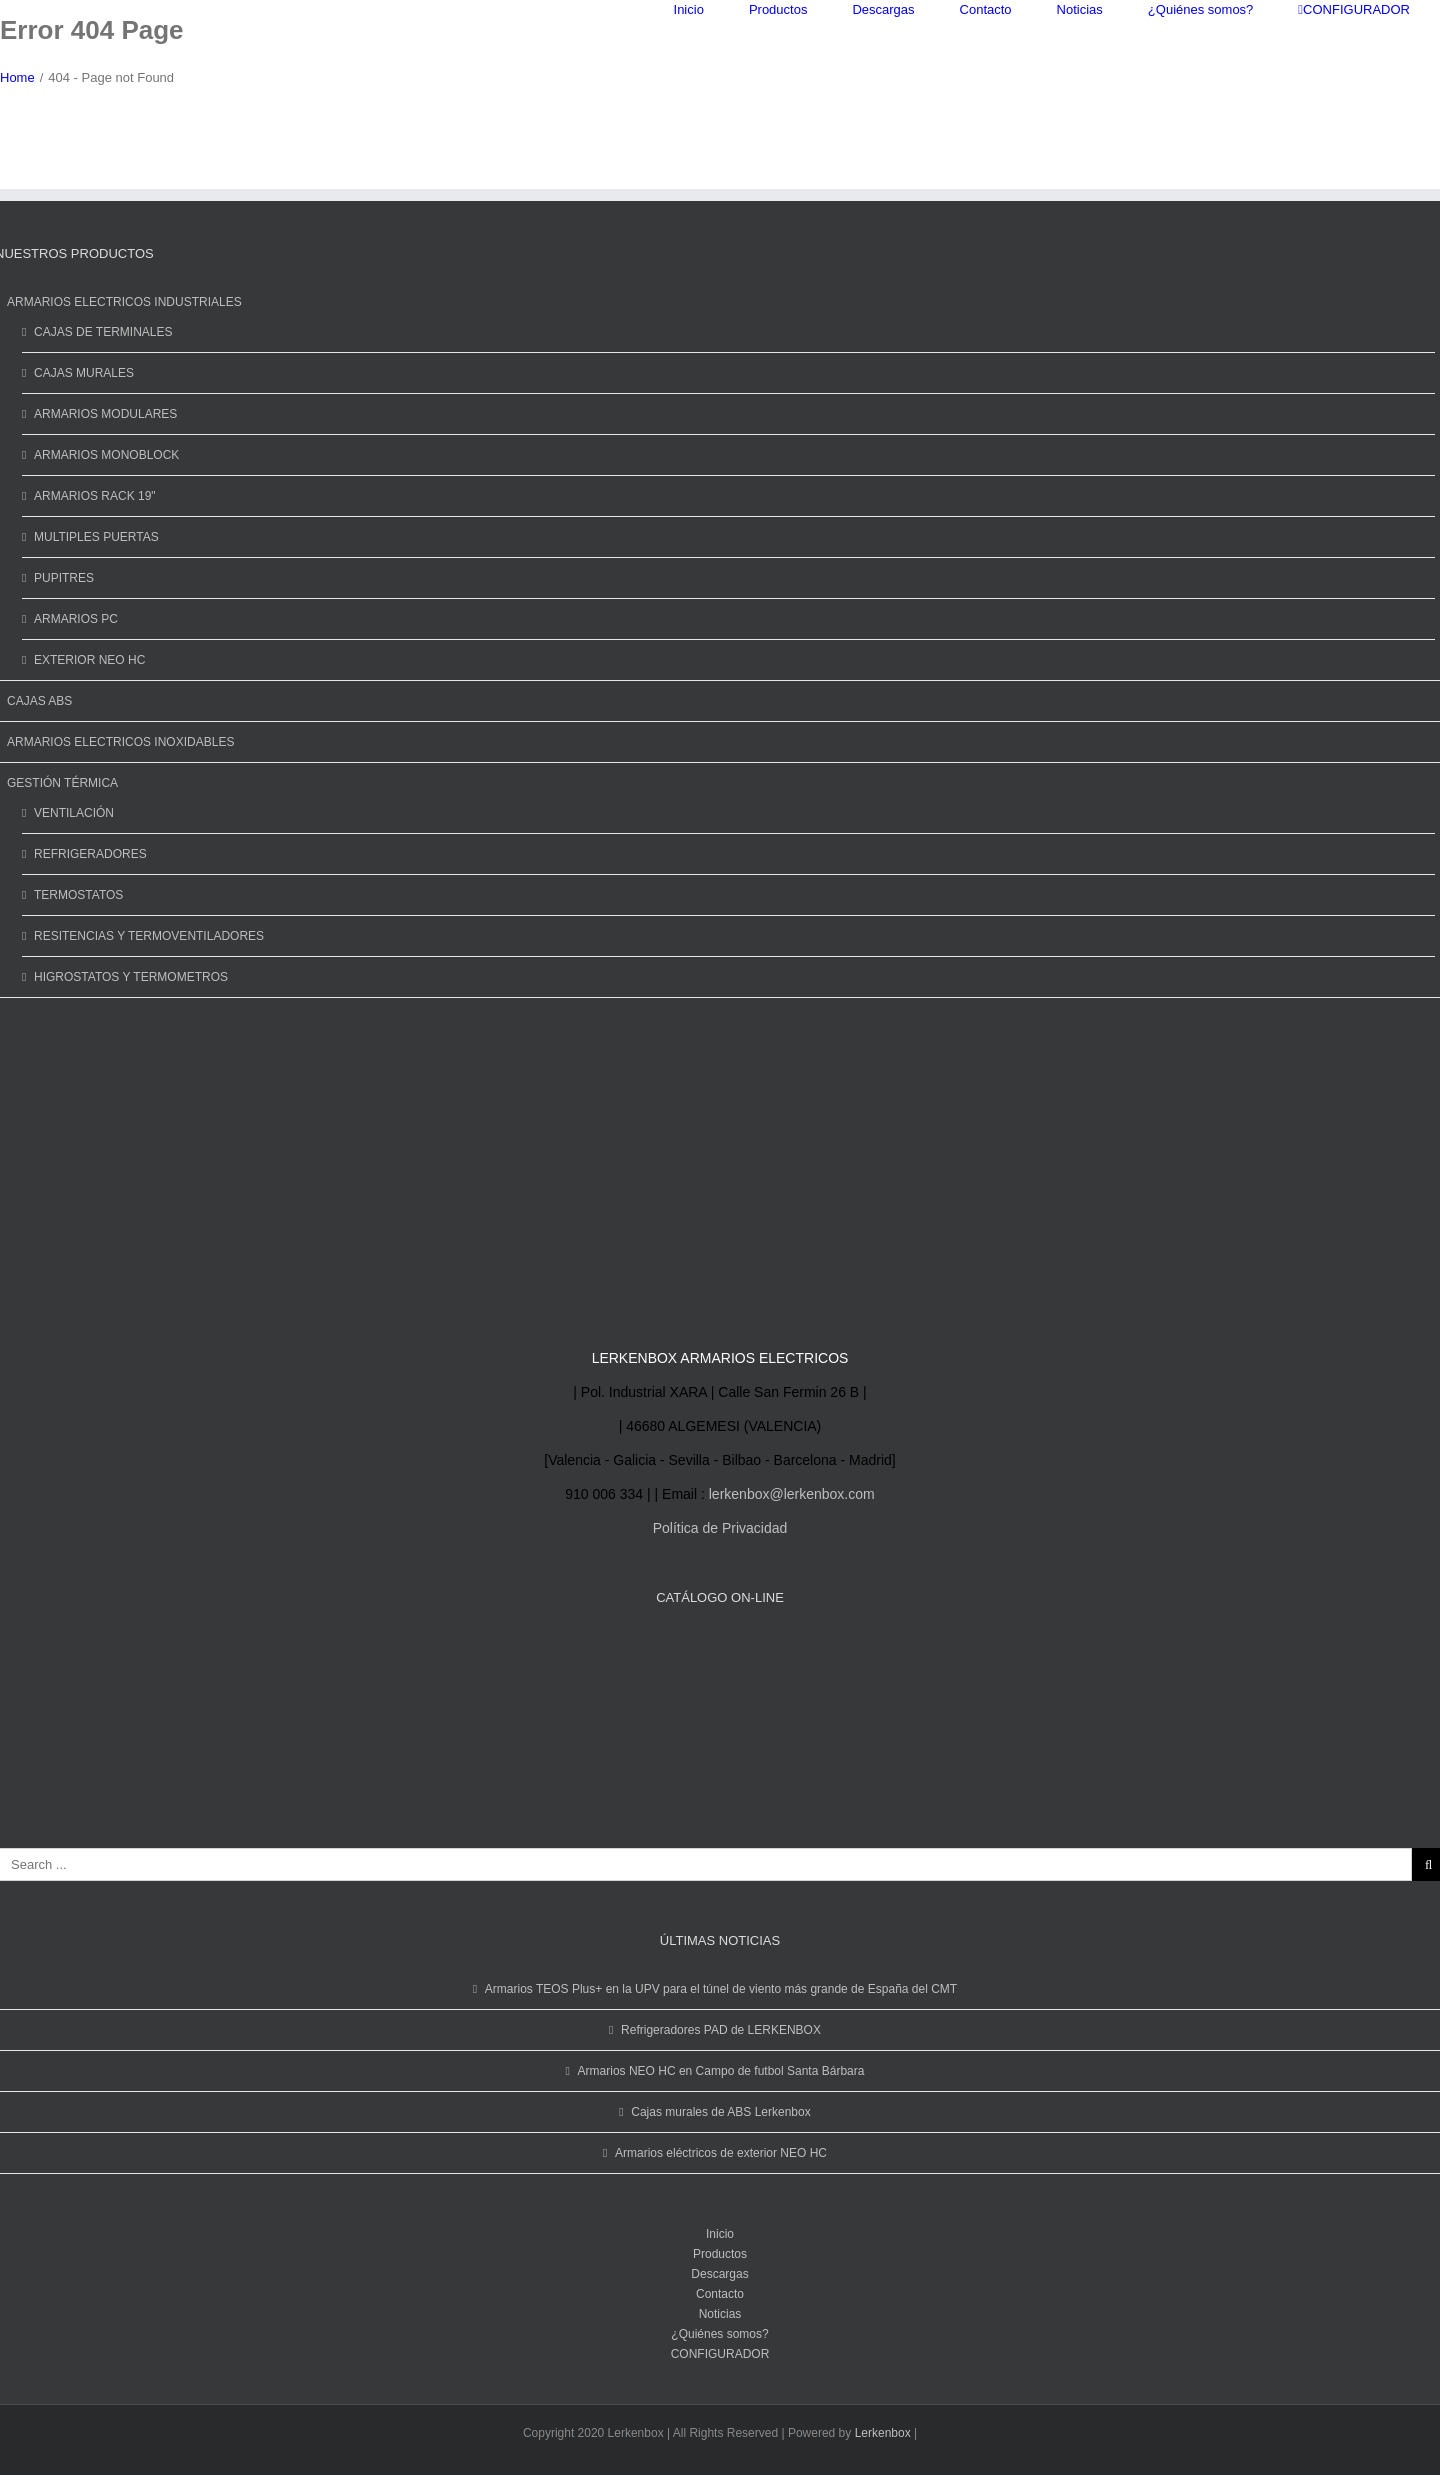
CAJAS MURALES (84, 373)
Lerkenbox (883, 2433)
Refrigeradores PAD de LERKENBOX (721, 2030)
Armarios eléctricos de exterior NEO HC (721, 2153)
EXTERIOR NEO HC (89, 660)
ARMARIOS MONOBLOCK (106, 455)
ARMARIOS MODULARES (105, 414)
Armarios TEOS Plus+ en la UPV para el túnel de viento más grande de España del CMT (721, 1989)
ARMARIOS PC (76, 619)
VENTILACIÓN (74, 813)
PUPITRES (64, 578)
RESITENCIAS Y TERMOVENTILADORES (149, 936)
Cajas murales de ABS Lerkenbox (720, 2112)
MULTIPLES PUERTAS (96, 537)
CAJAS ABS (39, 701)
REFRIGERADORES (90, 854)
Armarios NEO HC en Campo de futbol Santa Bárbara (721, 2071)
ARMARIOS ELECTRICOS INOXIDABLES (120, 742)
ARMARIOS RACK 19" (95, 496)
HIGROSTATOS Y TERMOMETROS (131, 977)
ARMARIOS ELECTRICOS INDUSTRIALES (124, 302)
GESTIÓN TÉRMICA (62, 783)
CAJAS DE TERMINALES (103, 332)
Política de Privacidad (720, 1528)
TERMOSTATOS (78, 895)
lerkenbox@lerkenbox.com (792, 1494)
